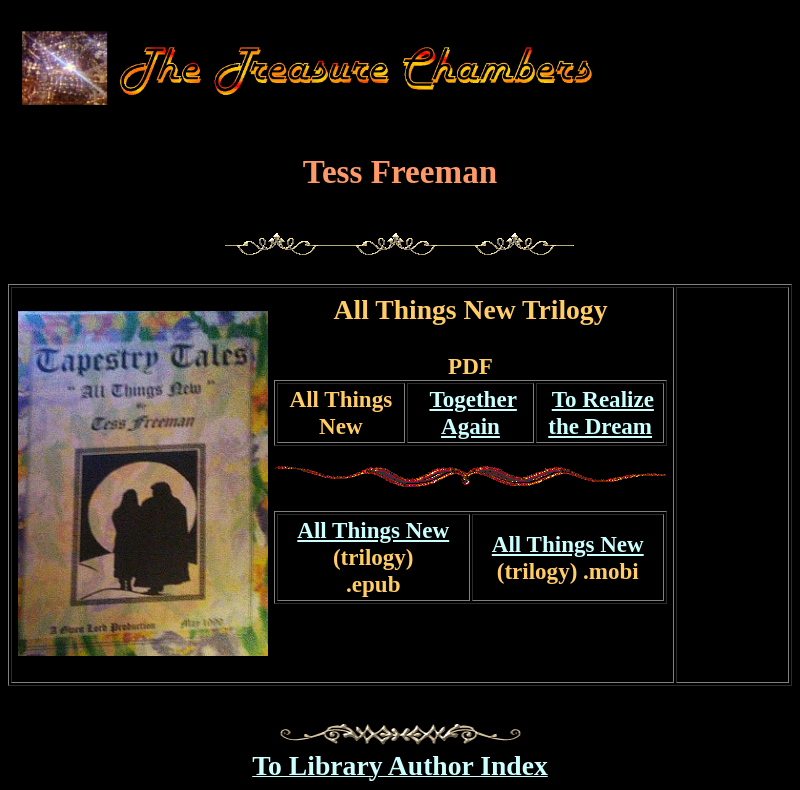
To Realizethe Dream (601, 412)
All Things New (341, 412)
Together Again (472, 412)
